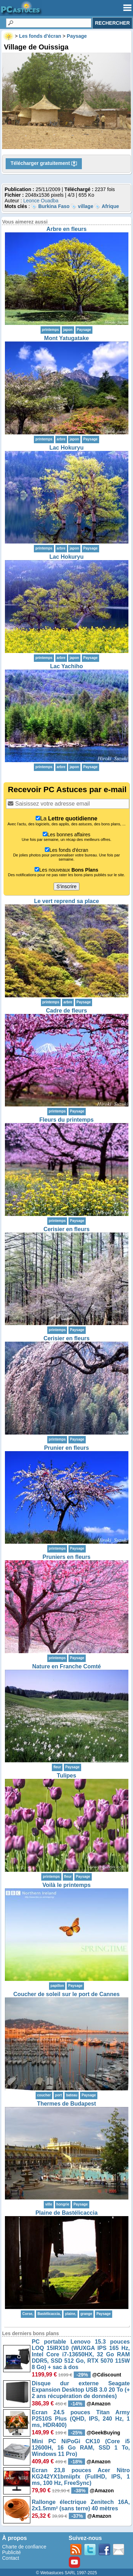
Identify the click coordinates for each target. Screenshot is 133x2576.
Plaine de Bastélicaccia (66, 2213)
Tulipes (66, 1776)
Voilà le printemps (66, 1885)
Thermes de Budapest (66, 2104)
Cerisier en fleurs (66, 1229)
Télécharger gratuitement (44, 163)
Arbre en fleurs (67, 229)
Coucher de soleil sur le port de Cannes (66, 1994)
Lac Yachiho (66, 666)
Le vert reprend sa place (66, 901)
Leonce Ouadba (41, 200)
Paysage (84, 330)
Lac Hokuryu (66, 448)
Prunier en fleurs (66, 1448)
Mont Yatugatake (66, 338)
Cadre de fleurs (66, 1011)
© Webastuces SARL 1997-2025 (66, 2572)
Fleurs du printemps (67, 1120)
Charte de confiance (24, 2547)
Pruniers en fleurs (66, 1557)
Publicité (11, 2552)
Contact (10, 2558)
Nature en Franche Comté (66, 1666)
